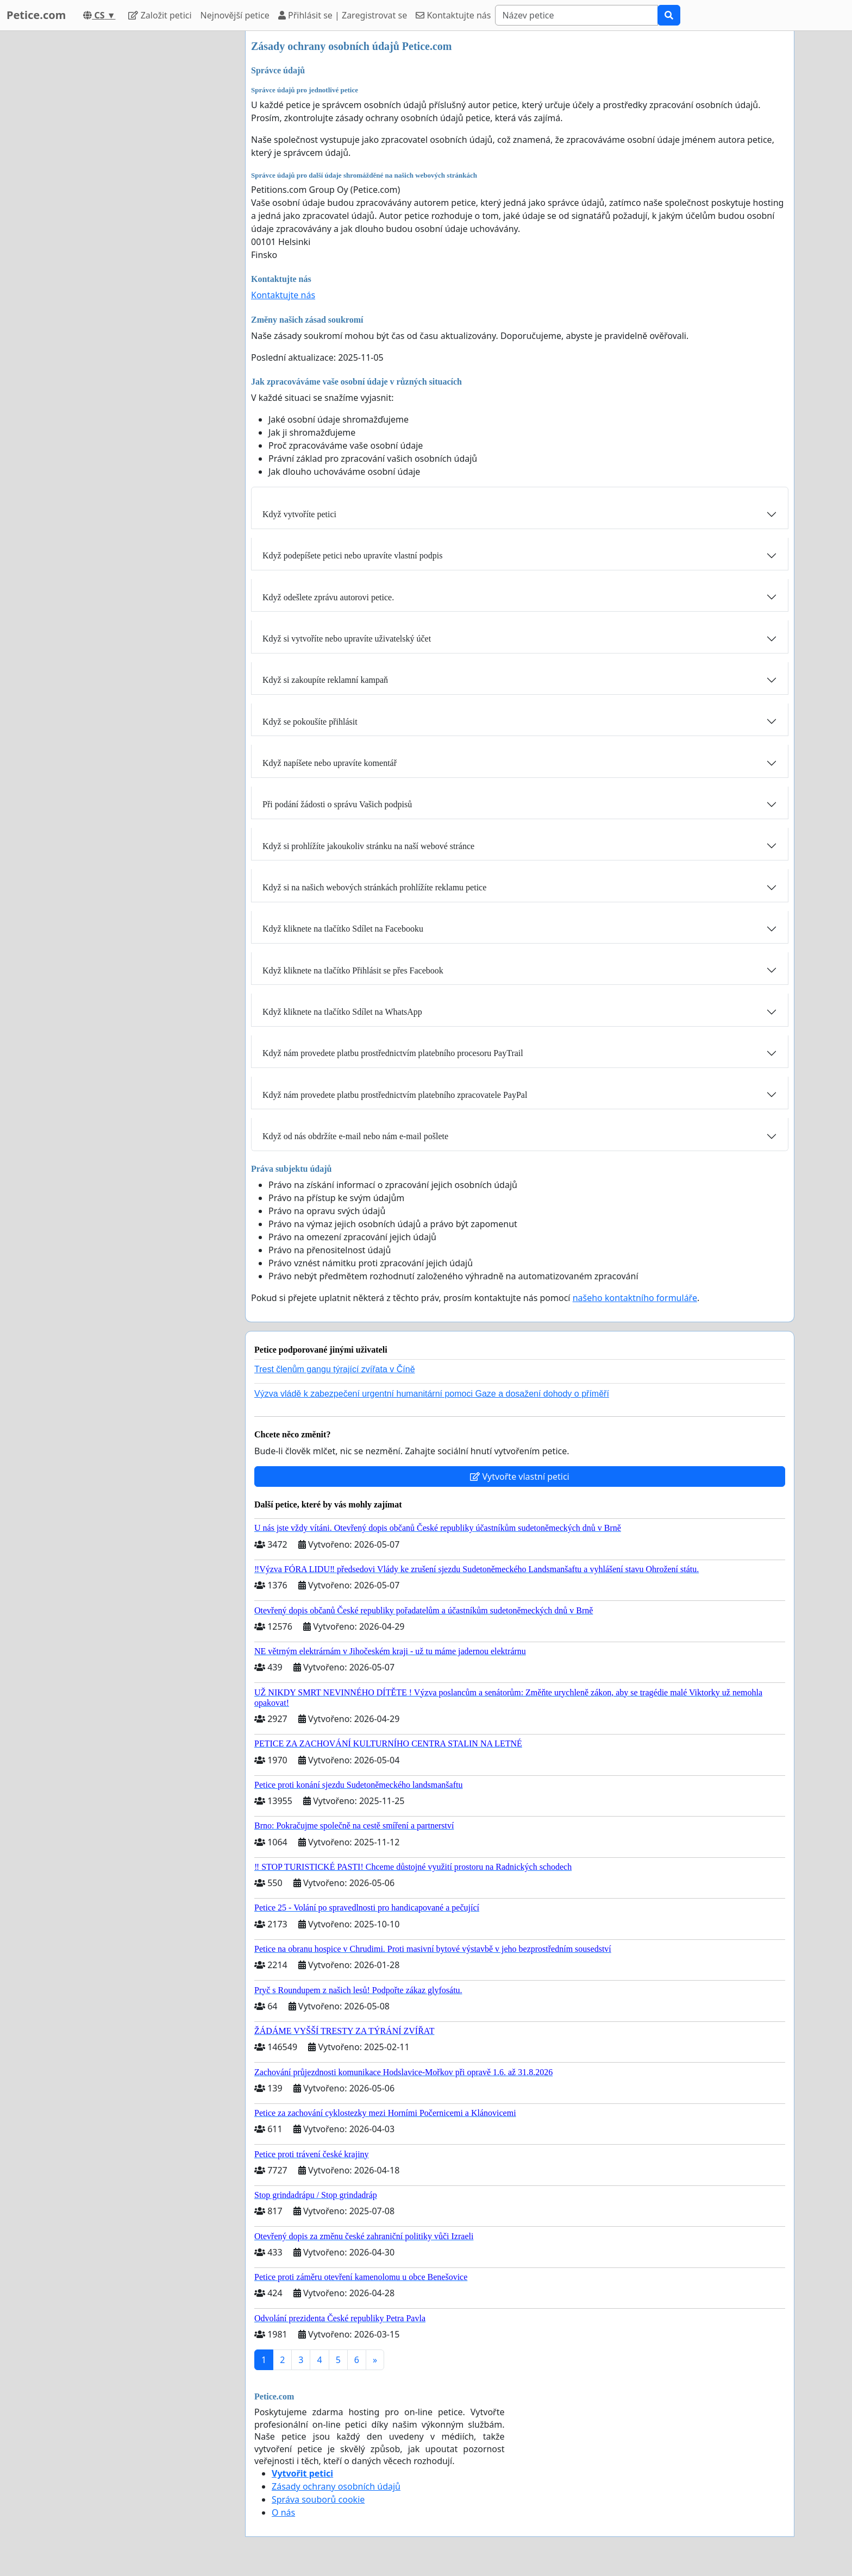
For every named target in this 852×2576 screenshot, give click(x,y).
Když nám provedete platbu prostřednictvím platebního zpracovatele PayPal (394, 1094)
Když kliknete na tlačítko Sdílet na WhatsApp (342, 1011)
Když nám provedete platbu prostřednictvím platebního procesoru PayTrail (392, 1053)
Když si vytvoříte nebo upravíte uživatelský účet (346, 638)
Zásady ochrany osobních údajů (336, 2486)
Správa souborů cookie (318, 2499)
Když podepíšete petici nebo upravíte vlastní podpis (352, 555)
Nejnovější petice (235, 15)
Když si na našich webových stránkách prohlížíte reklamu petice (374, 887)
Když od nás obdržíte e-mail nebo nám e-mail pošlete (355, 1136)
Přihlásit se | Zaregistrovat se (342, 15)
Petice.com (36, 15)
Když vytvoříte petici (299, 514)
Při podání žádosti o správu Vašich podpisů (337, 804)
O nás (283, 2512)
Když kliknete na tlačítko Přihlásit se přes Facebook (352, 970)
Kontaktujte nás (453, 15)
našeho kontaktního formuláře (635, 1298)
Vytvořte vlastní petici (519, 1476)
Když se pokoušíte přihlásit (310, 721)
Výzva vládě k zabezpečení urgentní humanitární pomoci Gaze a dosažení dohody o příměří (431, 1393)
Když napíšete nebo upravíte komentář (329, 763)
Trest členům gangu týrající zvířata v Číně (334, 1369)
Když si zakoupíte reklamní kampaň (325, 679)
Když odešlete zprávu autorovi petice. (328, 597)
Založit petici (159, 15)
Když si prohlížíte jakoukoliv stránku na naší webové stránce (368, 846)
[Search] (576, 15)
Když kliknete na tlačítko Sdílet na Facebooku (342, 928)
